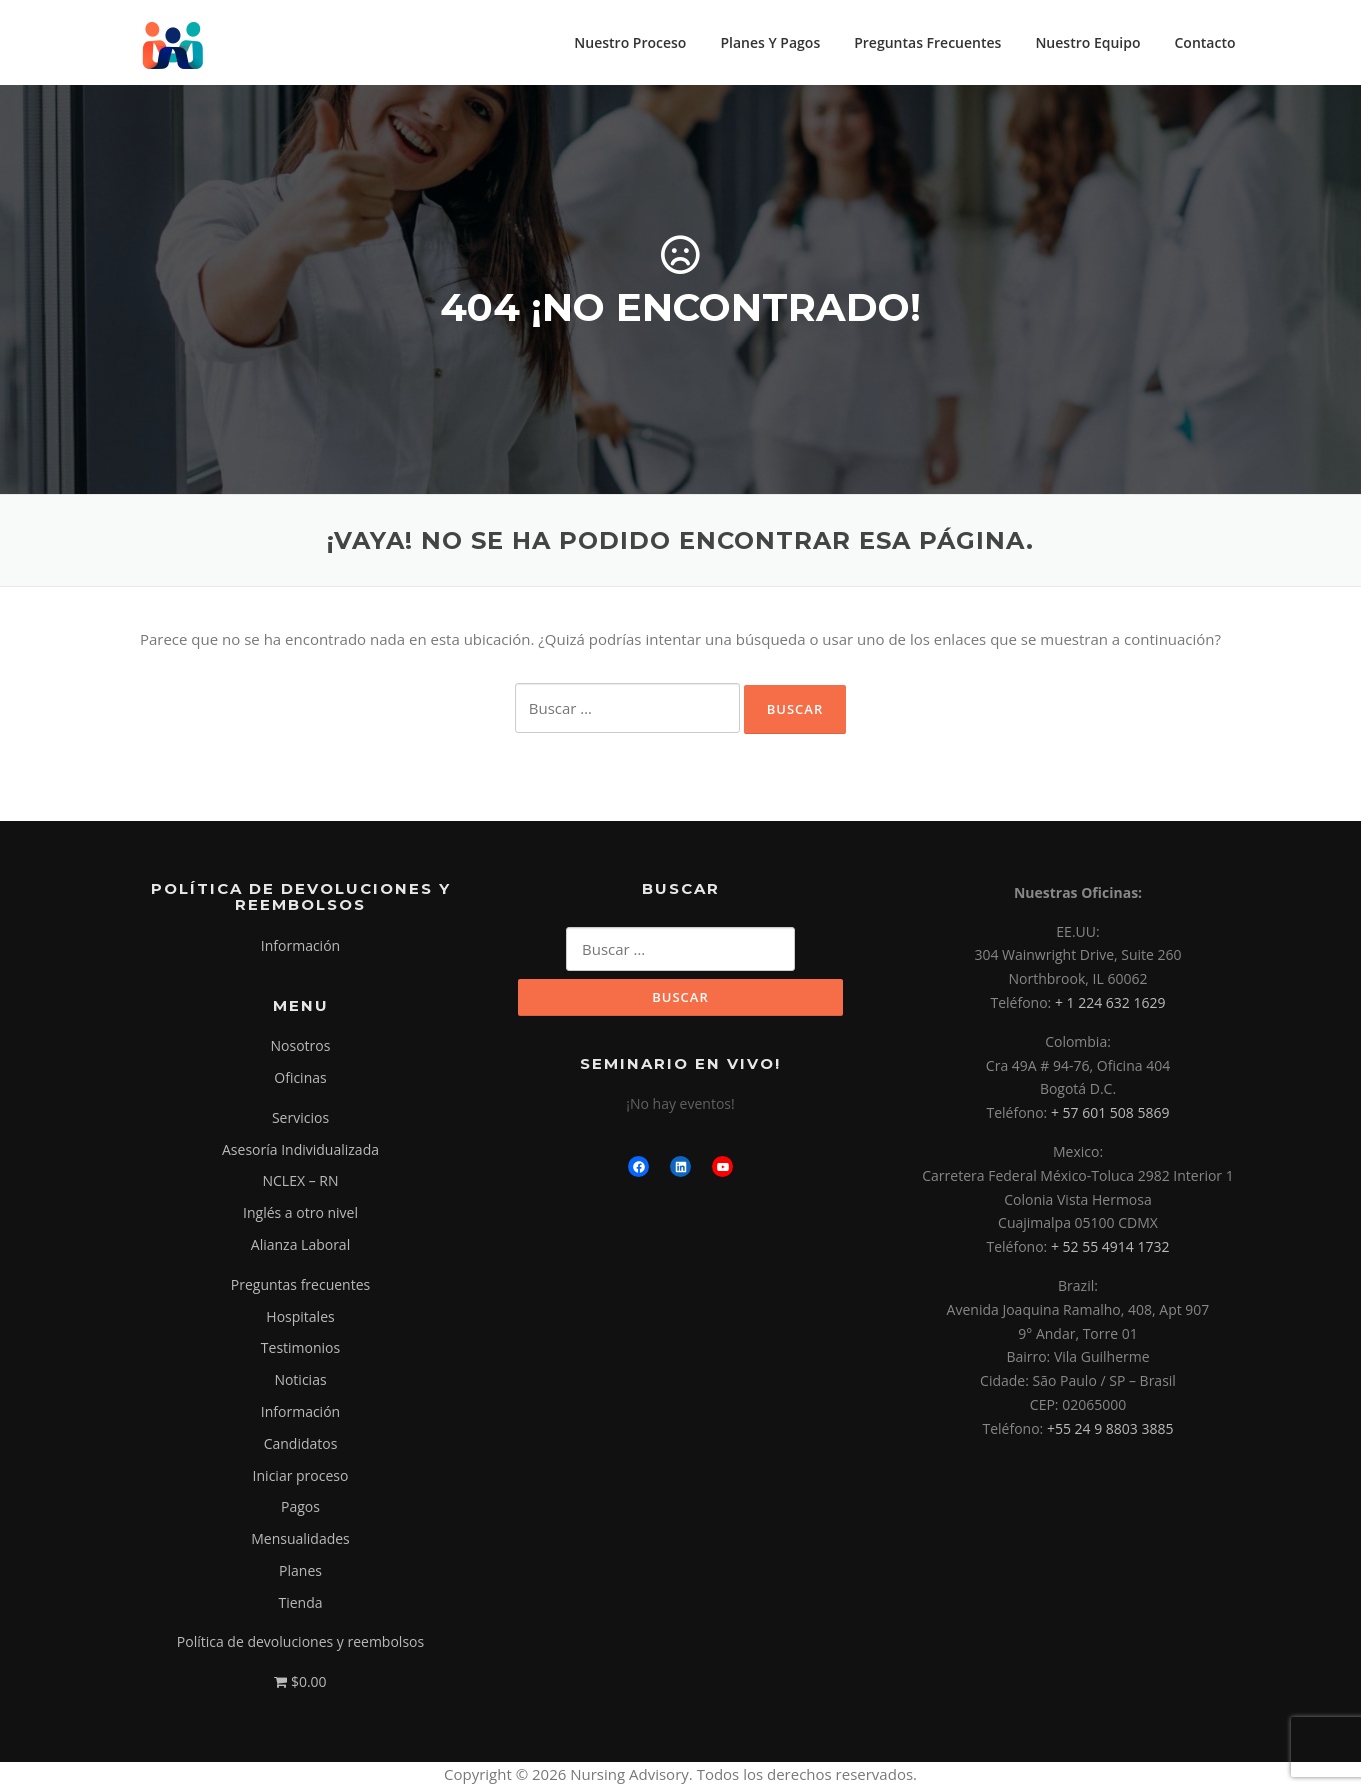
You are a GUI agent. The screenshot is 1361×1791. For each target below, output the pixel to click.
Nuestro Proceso (630, 42)
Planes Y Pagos (770, 42)
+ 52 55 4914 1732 (1110, 1249)
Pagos (300, 1510)
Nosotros (301, 1048)
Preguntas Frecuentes (927, 42)
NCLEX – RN (301, 1184)
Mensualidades (300, 1541)
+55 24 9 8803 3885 (1110, 1431)
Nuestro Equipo (1087, 42)
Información (300, 948)
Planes (300, 1573)
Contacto (1204, 42)
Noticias (300, 1382)
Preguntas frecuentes (300, 1287)
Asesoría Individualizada (300, 1152)
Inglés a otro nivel (300, 1215)
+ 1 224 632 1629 (1110, 1005)
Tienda (300, 1605)
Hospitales (300, 1319)
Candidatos (301, 1446)
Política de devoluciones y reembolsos (300, 1645)
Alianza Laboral (300, 1247)
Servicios (300, 1120)
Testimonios (300, 1351)
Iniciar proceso (301, 1478)
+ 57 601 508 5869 (1110, 1115)
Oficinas (300, 1080)
